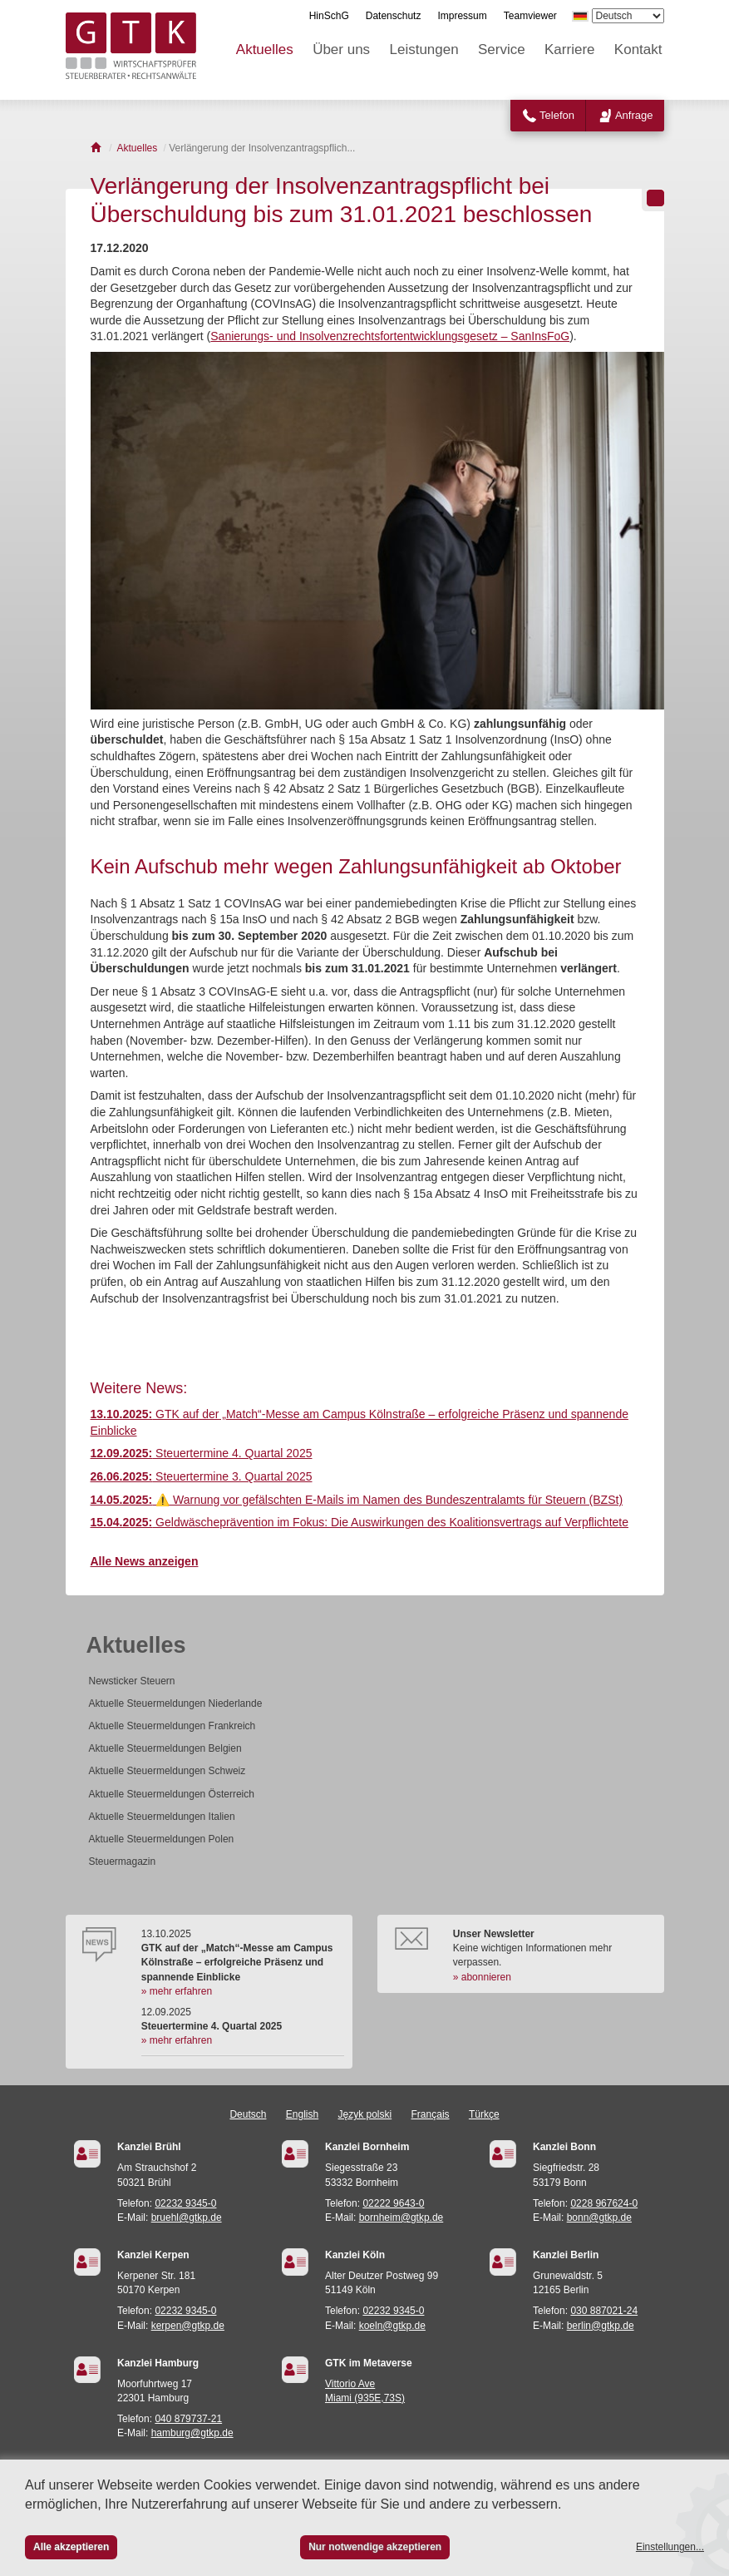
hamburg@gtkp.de (192, 2433)
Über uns (341, 49)
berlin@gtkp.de (600, 2325)
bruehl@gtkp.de (186, 2217)
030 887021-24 (604, 2310)
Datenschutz (393, 16)
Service (501, 49)
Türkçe (484, 2114)
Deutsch (247, 2114)
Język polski (365, 2114)
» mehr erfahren (176, 1991)
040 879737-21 (188, 2419)
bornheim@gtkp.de (401, 2217)
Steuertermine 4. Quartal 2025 (202, 1453)
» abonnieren (482, 1977)
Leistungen (423, 49)
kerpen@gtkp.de (187, 2325)
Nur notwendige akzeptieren (374, 2547)
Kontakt (638, 49)
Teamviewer (530, 16)
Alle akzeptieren (71, 2547)
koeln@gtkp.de (392, 2325)
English (302, 2114)
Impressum (461, 16)
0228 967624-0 (604, 2203)
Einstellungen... (670, 2547)
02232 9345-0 (185, 2203)
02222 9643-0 (393, 2203)
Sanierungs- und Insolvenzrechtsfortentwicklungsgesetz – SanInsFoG (389, 336)
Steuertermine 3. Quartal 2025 (202, 1476)
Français (430, 2114)
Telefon (556, 115)
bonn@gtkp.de (599, 2217)
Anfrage (634, 115)
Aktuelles (264, 49)
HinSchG (329, 16)
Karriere (569, 49)
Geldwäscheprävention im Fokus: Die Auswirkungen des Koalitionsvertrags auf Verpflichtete (359, 1522)
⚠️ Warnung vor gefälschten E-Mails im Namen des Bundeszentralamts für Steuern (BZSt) (357, 1499)
